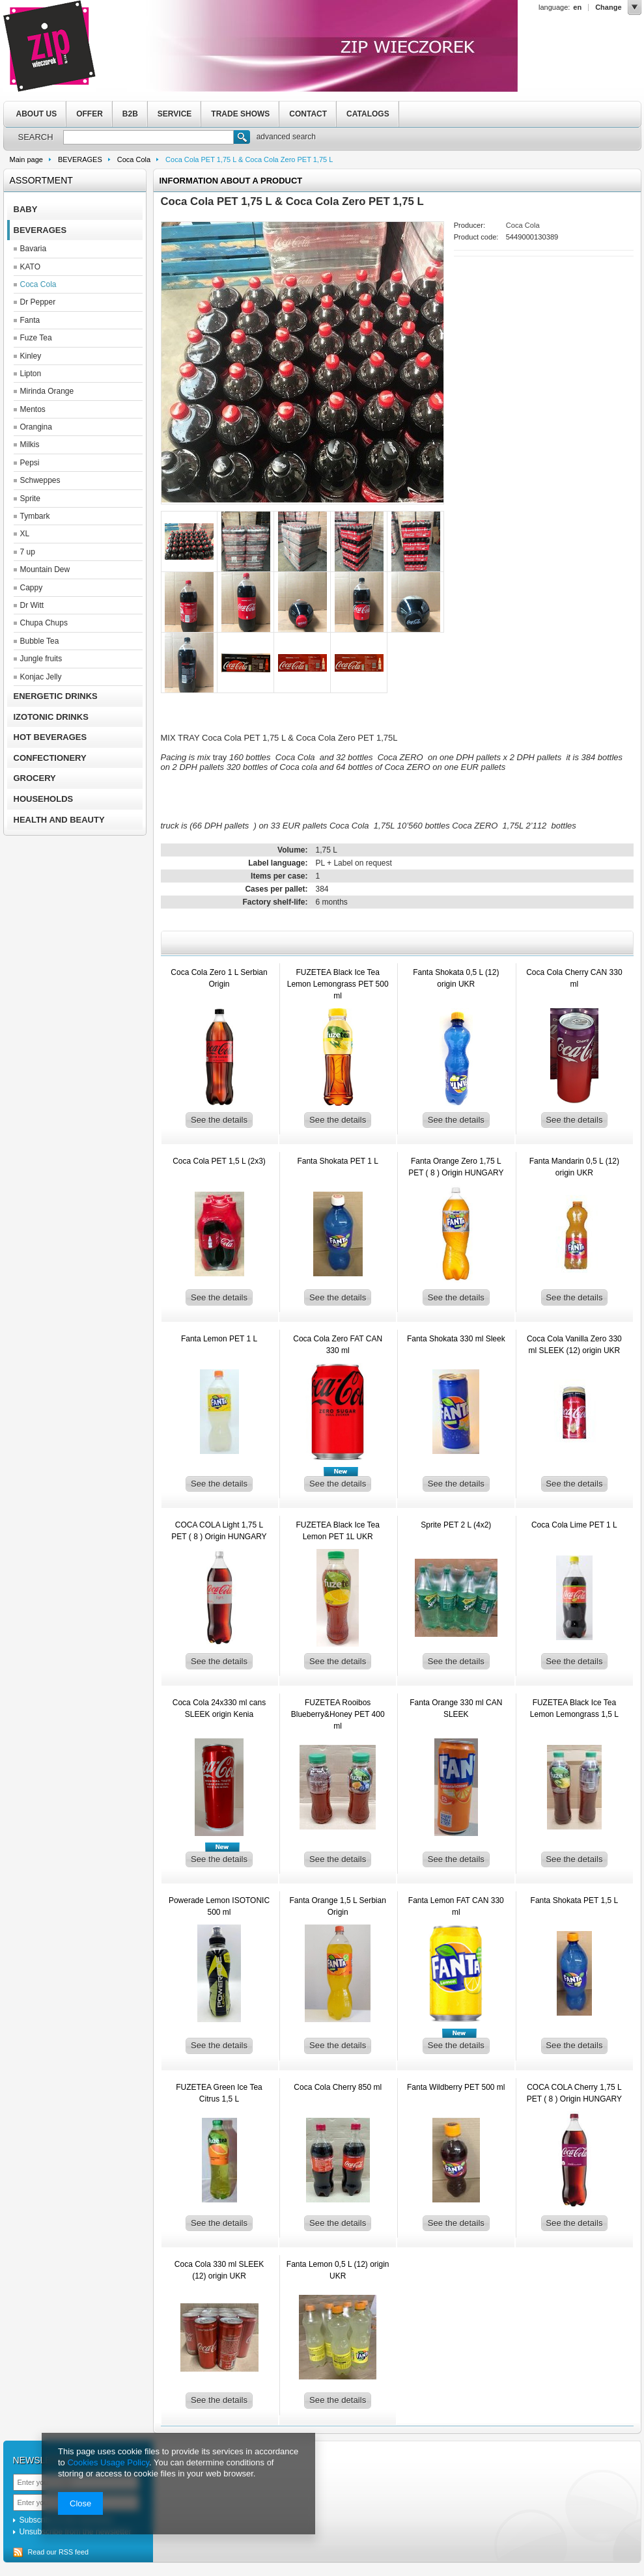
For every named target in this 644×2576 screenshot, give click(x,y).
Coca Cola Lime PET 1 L (574, 1524)
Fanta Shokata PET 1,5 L (575, 1900)
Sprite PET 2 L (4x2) (456, 1524)
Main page (26, 159)
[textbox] (148, 137)
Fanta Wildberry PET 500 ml (456, 2087)
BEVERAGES (80, 159)
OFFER (89, 113)
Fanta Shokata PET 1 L (337, 1161)
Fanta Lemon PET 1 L (219, 1338)
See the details (219, 1120)
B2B (130, 113)
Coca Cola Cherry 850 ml (338, 2087)
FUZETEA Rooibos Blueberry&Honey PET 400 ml (338, 1714)
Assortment (41, 180)
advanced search (286, 136)
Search (242, 138)
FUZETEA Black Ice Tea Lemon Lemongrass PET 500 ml (338, 984)
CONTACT (308, 113)
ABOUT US (36, 113)
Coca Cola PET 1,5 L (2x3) (219, 1161)
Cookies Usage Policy (107, 2462)
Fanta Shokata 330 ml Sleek (456, 1338)
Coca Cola (133, 159)
